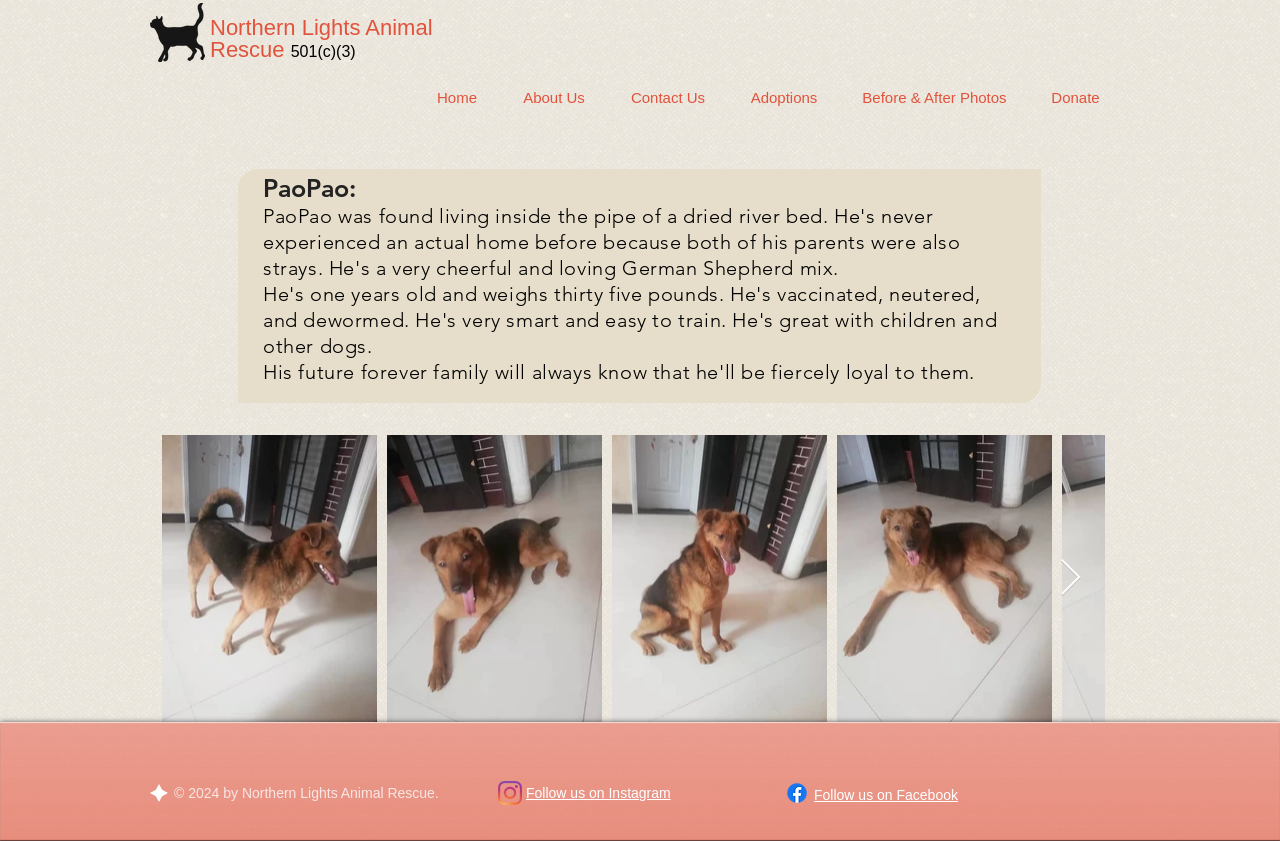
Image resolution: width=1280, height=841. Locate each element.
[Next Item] (1070, 578)
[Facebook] (797, 793)
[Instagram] (510, 793)
